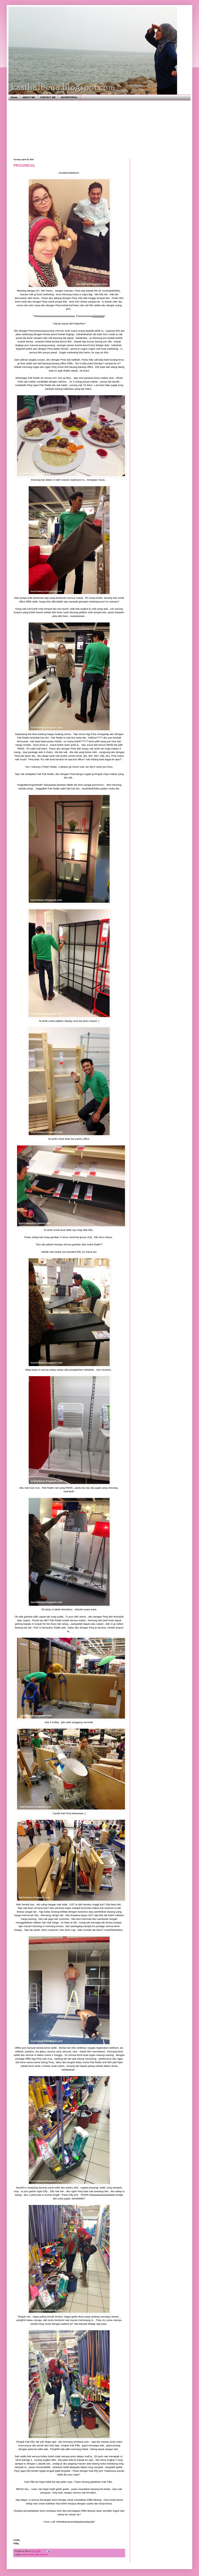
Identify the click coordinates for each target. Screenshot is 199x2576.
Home (14, 97)
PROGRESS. (24, 165)
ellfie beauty (27, 2554)
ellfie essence (41, 2554)
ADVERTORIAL (69, 97)
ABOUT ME (28, 97)
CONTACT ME (48, 97)
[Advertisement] (71, 129)
